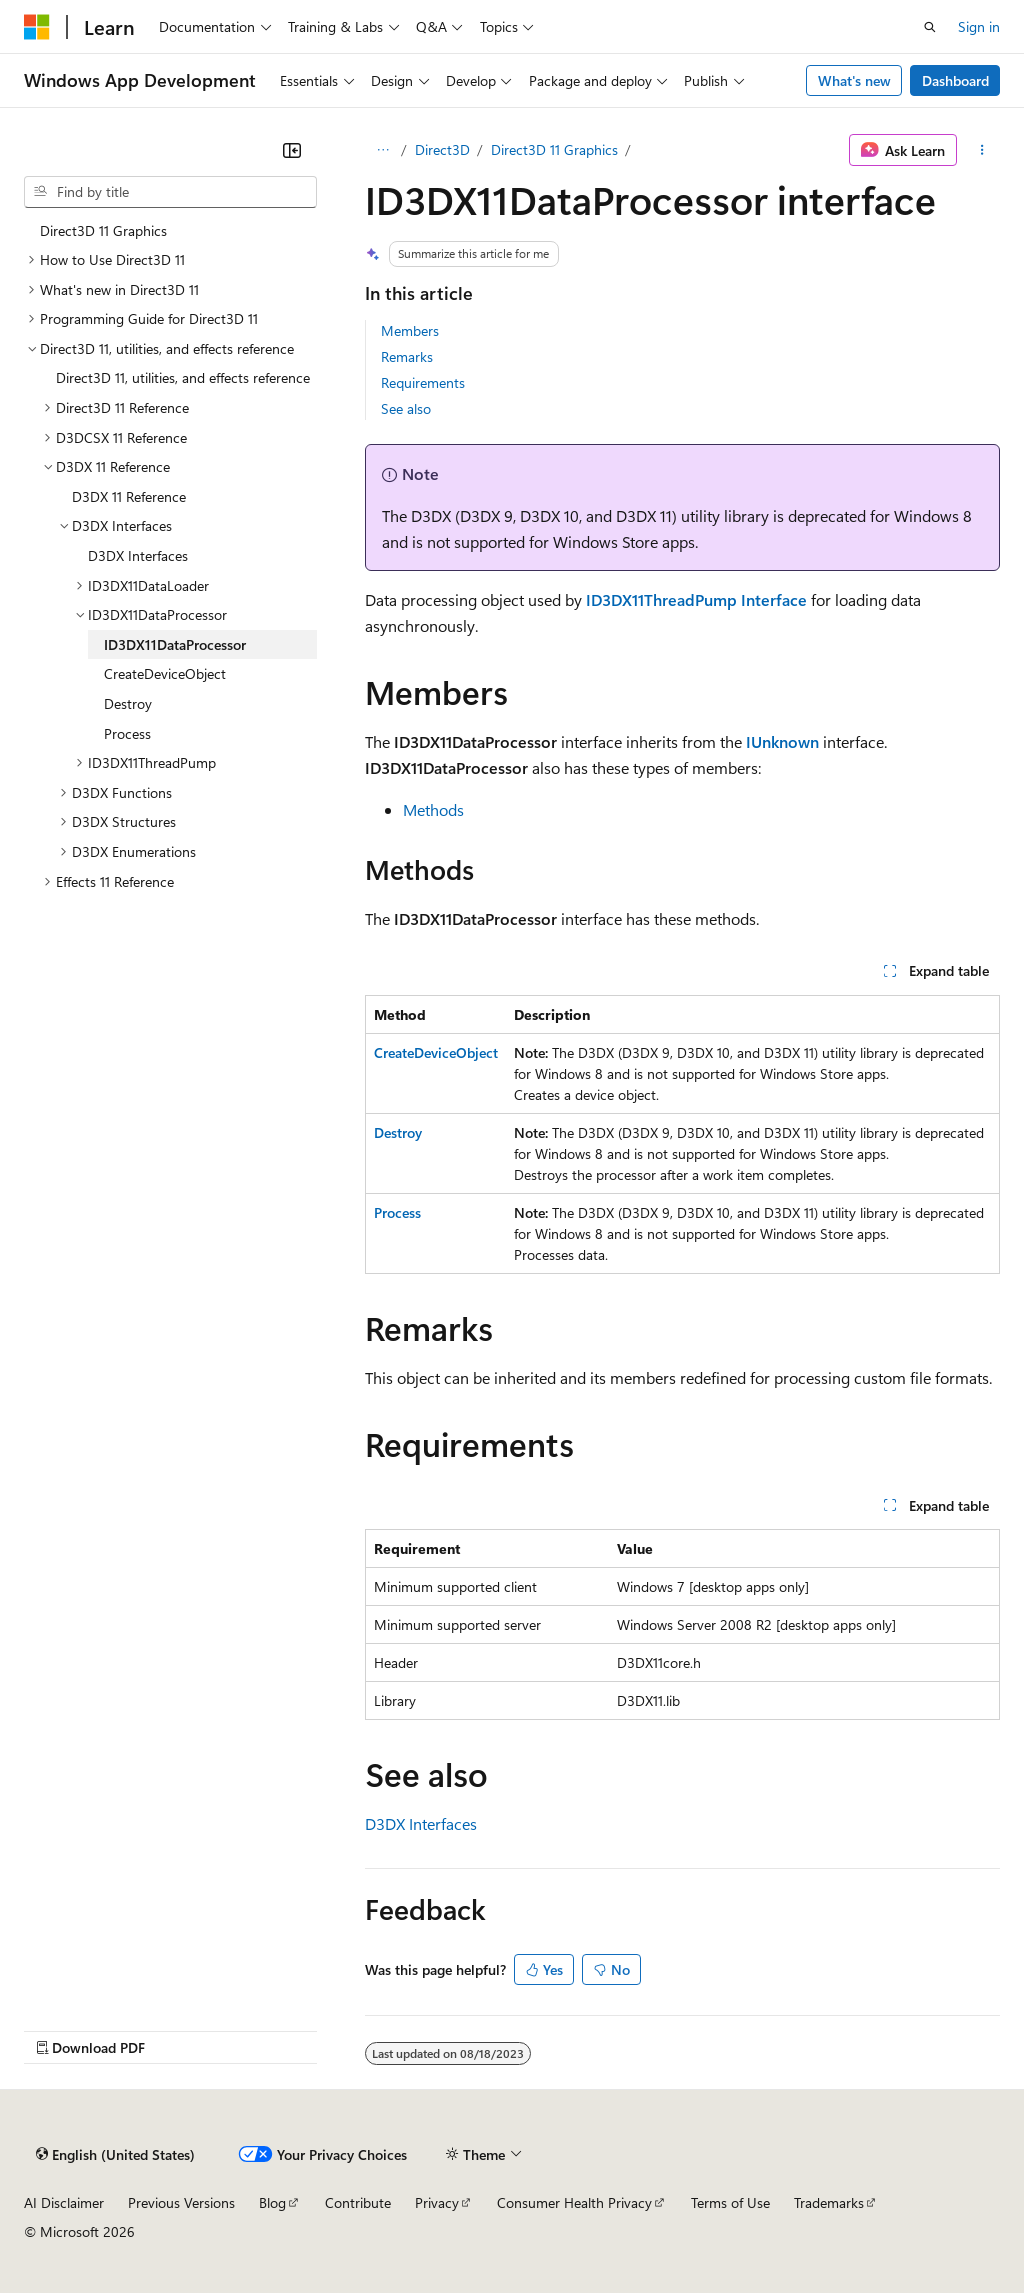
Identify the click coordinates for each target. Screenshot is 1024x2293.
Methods (433, 809)
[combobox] (170, 192)
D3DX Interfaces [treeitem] (138, 555)
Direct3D (442, 149)
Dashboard (955, 80)
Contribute (358, 2202)
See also (406, 408)
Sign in (979, 26)
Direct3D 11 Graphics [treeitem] (103, 230)
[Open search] (930, 27)
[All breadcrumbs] (382, 150)
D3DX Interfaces (421, 1823)
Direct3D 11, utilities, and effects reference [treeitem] (183, 377)
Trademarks (829, 2202)
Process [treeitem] (127, 733)
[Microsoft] (37, 27)
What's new (854, 80)
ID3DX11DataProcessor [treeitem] (175, 644)
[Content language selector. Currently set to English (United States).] (115, 2154)
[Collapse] (292, 150)
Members (410, 330)
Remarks (407, 356)
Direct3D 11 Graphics (554, 149)
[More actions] (982, 150)
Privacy (437, 2202)
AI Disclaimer (64, 2202)
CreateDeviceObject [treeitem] (165, 673)
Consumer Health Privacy (574, 2202)
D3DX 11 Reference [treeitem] (129, 496)
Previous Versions (181, 2202)
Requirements (423, 382)
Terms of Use (730, 2202)
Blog (272, 2202)
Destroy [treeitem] (128, 703)
